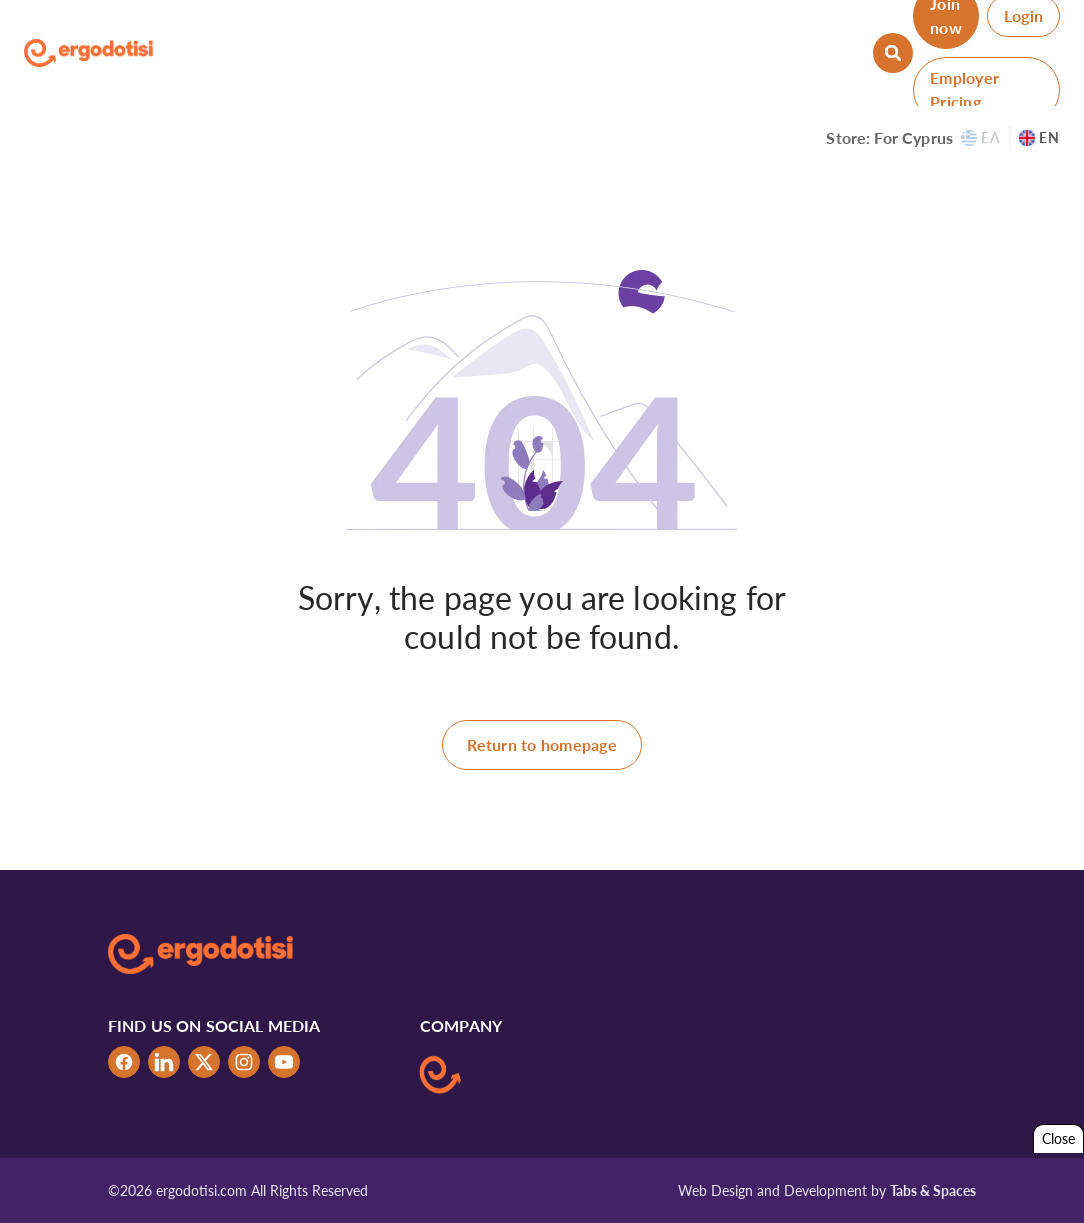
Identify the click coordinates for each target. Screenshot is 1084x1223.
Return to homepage (542, 744)
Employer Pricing (964, 89)
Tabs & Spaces (933, 1190)
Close (1058, 1138)
